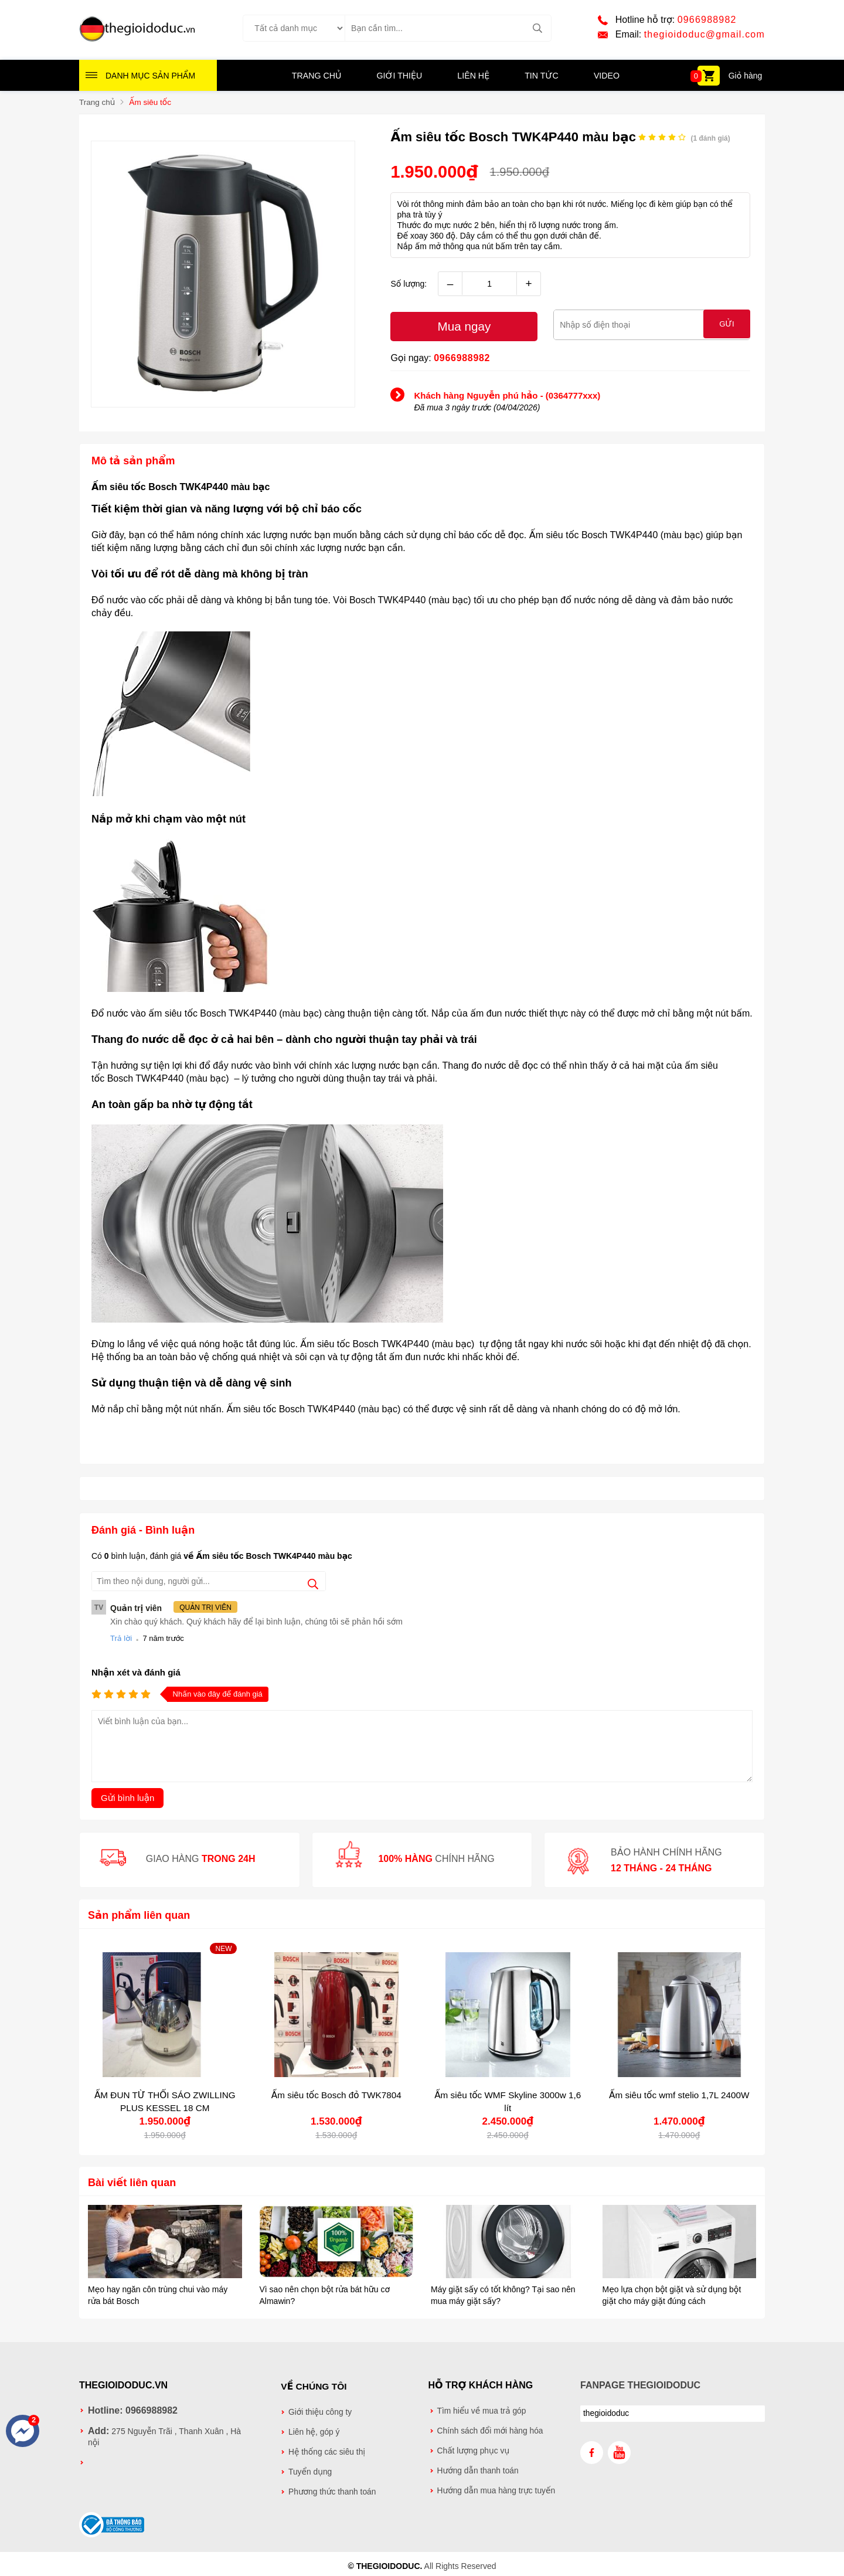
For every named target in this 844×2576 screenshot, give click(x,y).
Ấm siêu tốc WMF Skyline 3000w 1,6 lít (508, 2100)
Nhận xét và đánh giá (136, 1672)
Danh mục (150, 77)
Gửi (727, 325)
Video (605, 76)
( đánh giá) (710, 139)
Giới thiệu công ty (320, 2410)
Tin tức (540, 76)
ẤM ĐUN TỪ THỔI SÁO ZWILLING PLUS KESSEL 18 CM (165, 2100)
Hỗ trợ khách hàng (480, 2385)
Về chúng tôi (314, 2385)
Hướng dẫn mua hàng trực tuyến (496, 2490)
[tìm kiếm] (538, 29)
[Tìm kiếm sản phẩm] (448, 29)
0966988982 (707, 20)
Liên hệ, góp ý (314, 2430)
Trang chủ (317, 76)
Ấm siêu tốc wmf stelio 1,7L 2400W (679, 2094)
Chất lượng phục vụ (473, 2450)
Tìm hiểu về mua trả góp (481, 2410)
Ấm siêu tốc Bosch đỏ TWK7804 (336, 2094)
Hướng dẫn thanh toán (478, 2470)
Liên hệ (473, 76)
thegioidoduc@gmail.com (704, 35)
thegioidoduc (606, 2412)
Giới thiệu (400, 76)
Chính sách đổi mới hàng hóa (490, 2430)
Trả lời (121, 1638)
